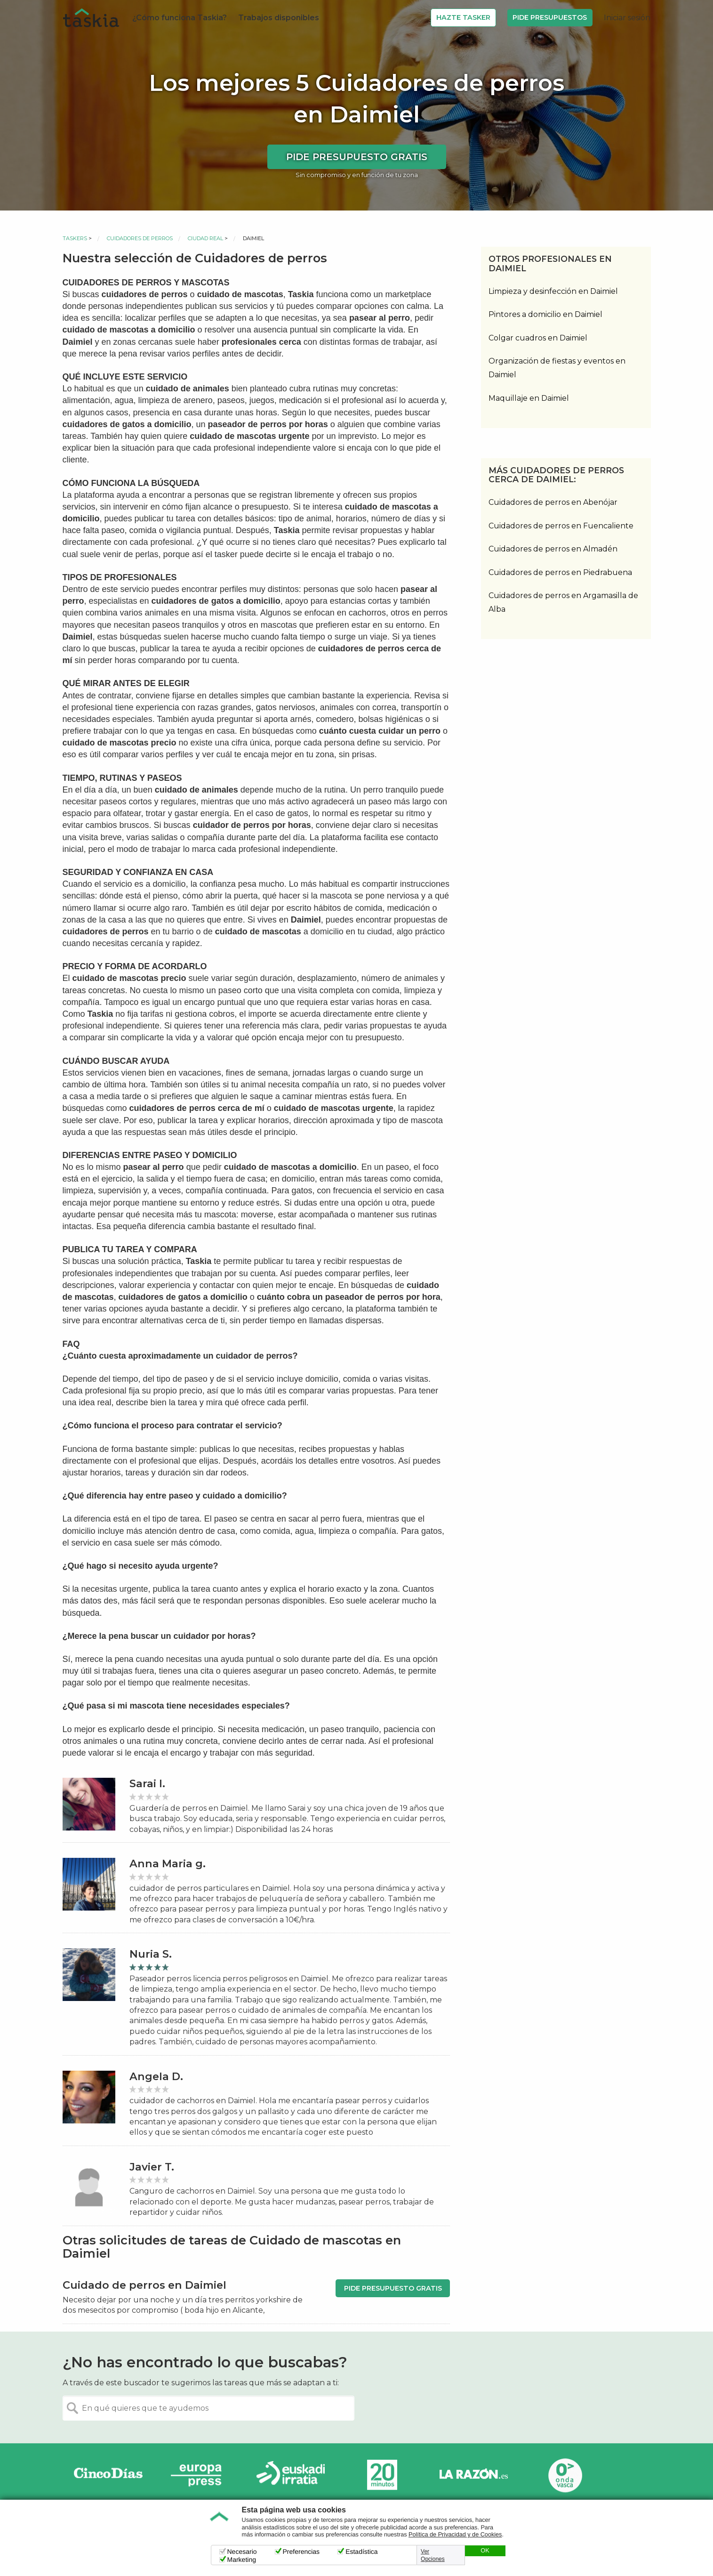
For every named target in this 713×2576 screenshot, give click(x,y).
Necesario (242, 2551)
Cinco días (108, 2475)
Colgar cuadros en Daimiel (538, 337)
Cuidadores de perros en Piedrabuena (560, 572)
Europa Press (199, 2475)
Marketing (241, 2559)
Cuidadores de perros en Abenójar (553, 502)
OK (485, 2550)
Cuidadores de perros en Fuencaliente (561, 525)
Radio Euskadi (290, 2475)
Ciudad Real (205, 238)
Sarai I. (147, 1784)
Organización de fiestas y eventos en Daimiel (557, 367)
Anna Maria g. (167, 1864)
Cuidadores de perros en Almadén (553, 548)
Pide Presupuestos (550, 17)
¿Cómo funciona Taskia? (179, 17)
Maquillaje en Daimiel (529, 398)
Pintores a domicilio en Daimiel (545, 314)
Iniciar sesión (627, 17)
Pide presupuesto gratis (356, 156)
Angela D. (156, 2076)
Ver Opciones (433, 2555)
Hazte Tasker (463, 17)
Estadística (361, 2551)
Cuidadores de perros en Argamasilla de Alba (563, 602)
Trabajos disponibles (278, 17)
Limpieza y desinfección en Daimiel (553, 291)
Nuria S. (150, 1954)
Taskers (75, 238)
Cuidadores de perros (140, 238)
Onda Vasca (564, 2475)
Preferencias (301, 2551)
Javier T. (151, 2167)
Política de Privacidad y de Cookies (455, 2534)
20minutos (382, 2475)
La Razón (473, 2475)
